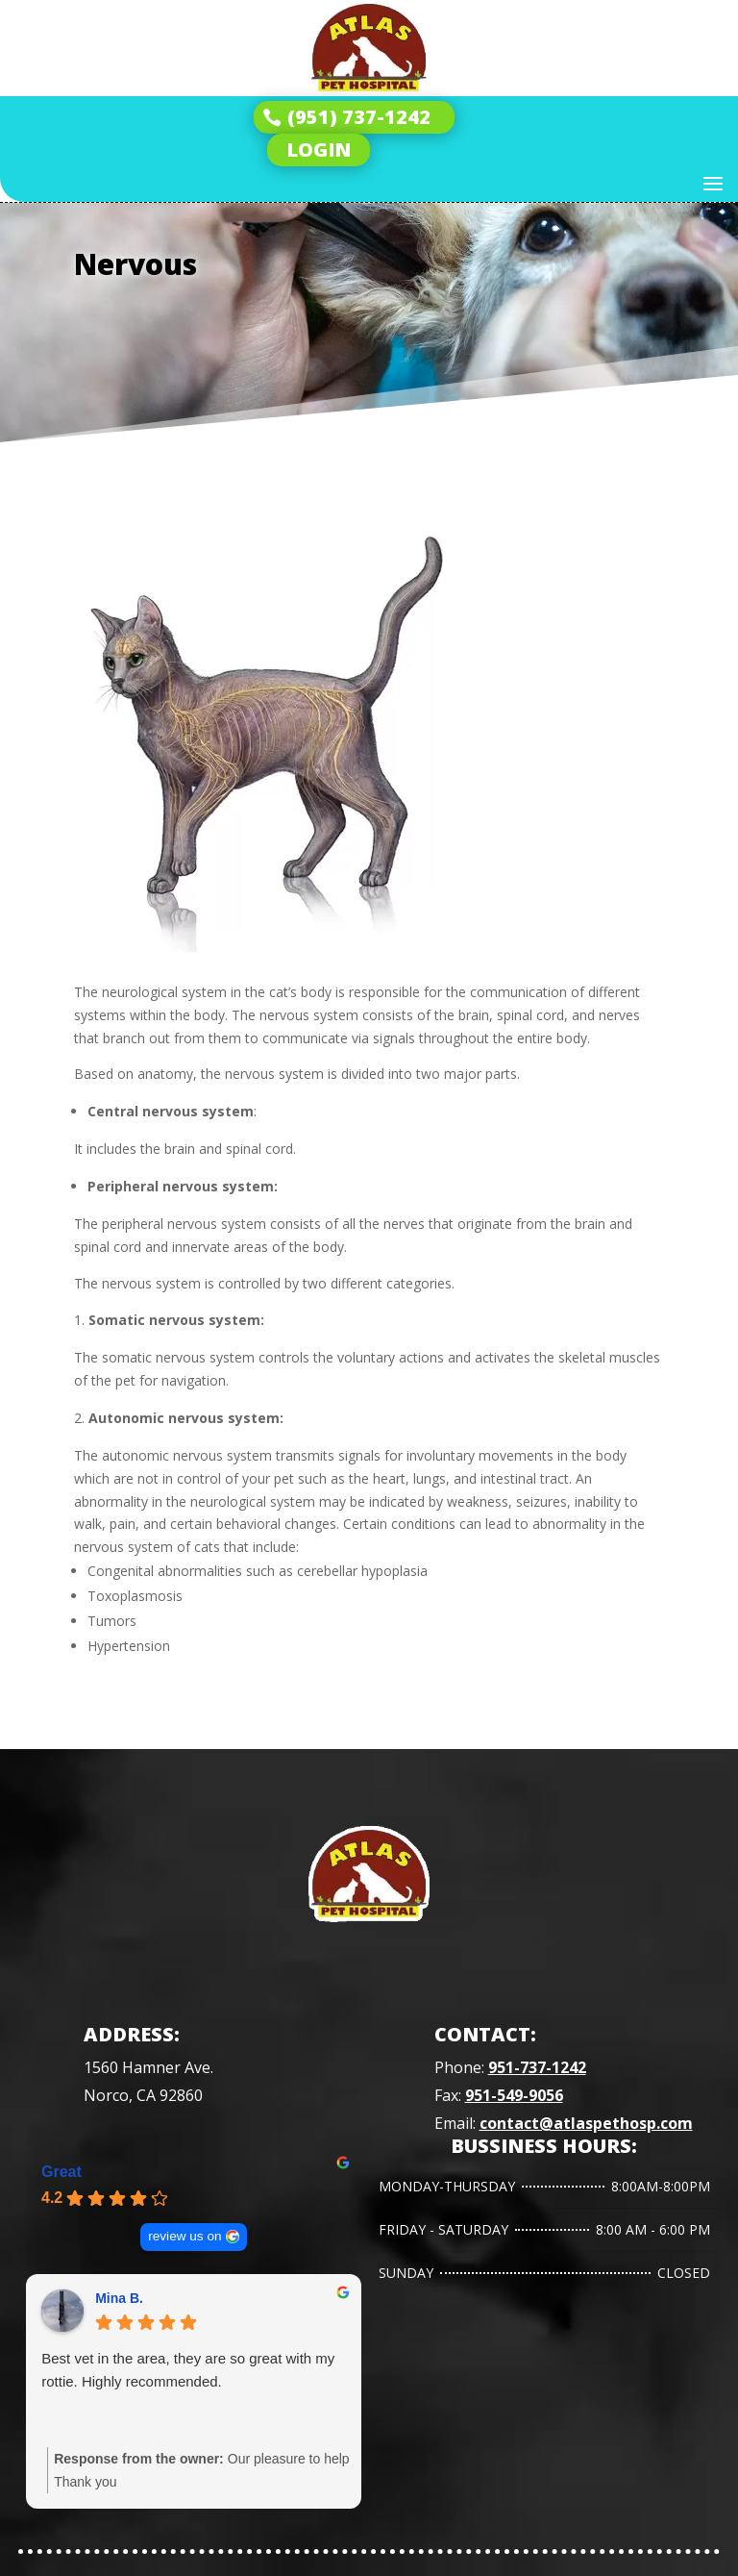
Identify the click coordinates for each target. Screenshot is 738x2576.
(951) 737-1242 (358, 117)
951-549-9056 (514, 2095)
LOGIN (318, 150)
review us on (184, 2236)
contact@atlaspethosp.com (586, 2123)
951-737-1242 (537, 2067)
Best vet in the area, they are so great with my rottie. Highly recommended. (187, 2369)
